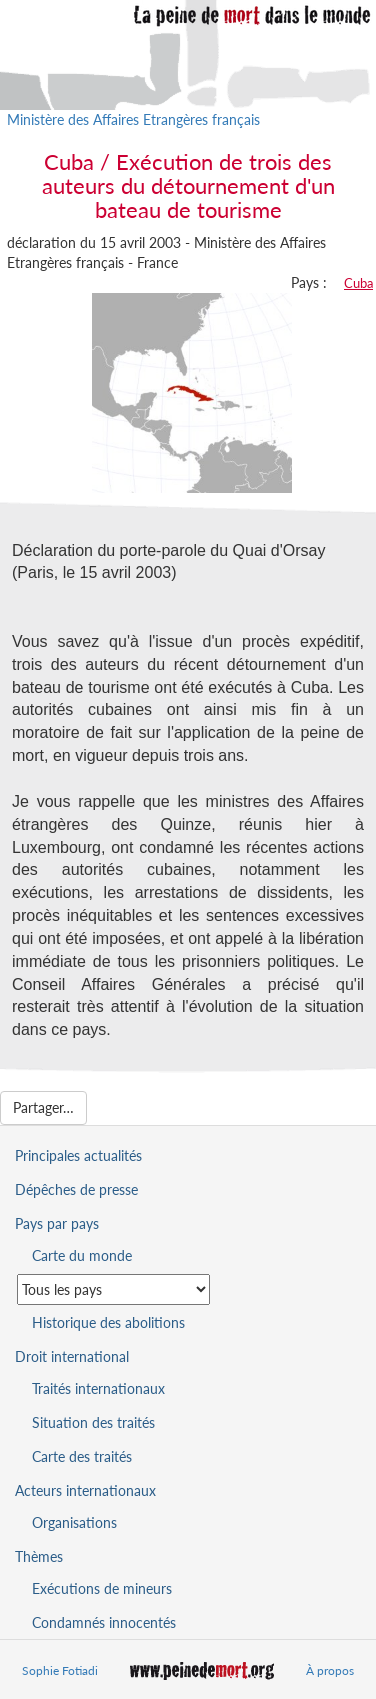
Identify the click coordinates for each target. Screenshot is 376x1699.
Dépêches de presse (76, 1189)
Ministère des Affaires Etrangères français (133, 119)
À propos (330, 1670)
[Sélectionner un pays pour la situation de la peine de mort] (113, 1289)
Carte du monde (82, 1255)
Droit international (72, 1356)
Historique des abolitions (108, 1322)
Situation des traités (93, 1422)
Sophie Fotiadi (60, 1670)
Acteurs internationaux (85, 1490)
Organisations (74, 1522)
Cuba (358, 283)
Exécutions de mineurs (102, 1588)
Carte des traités (82, 1456)
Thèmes (39, 1556)
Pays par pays (57, 1223)
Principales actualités (78, 1155)
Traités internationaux (98, 1388)
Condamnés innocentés (104, 1622)
